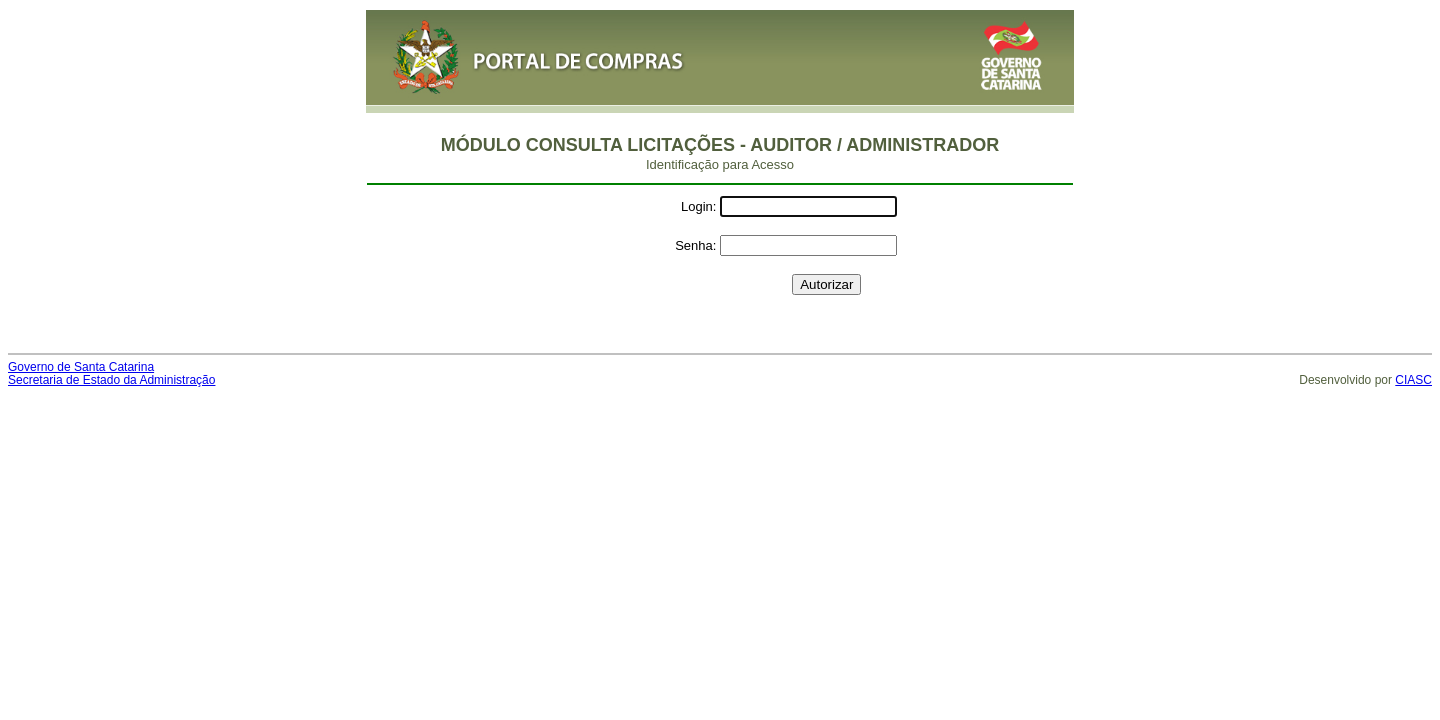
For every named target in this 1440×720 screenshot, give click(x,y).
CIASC (1413, 380)
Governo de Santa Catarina (81, 367)
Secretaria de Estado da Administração (111, 380)
